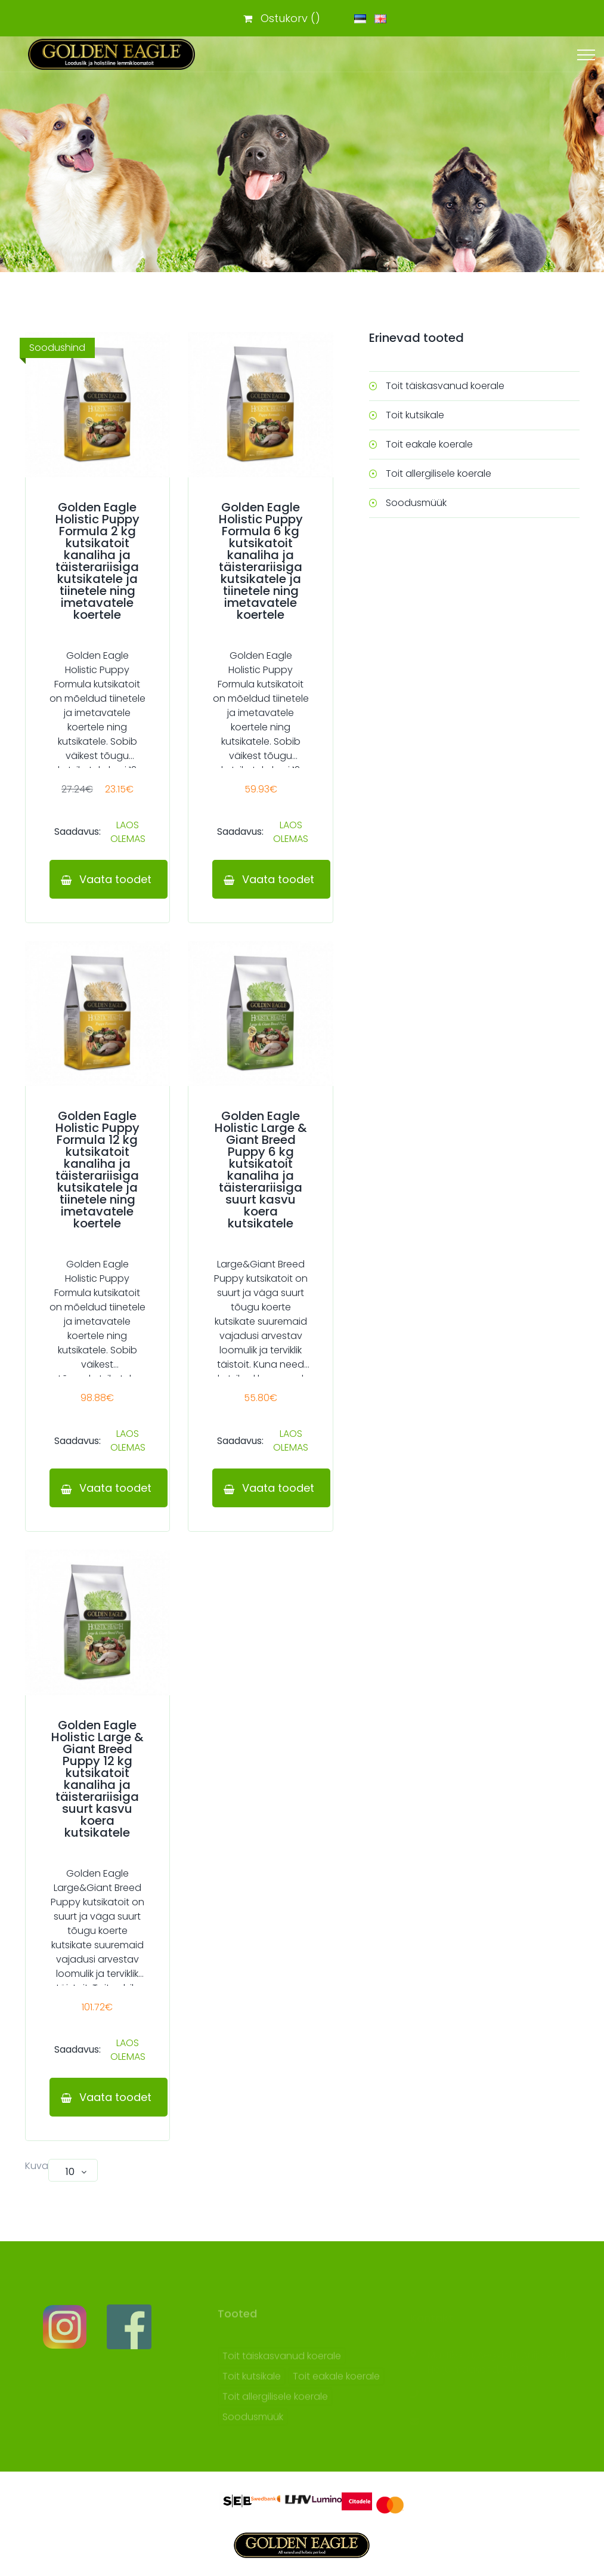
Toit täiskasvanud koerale (445, 386)
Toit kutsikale (415, 415)
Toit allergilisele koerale (438, 473)
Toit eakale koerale (429, 444)
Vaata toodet (113, 879)
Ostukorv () (281, 18)
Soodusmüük (416, 503)
